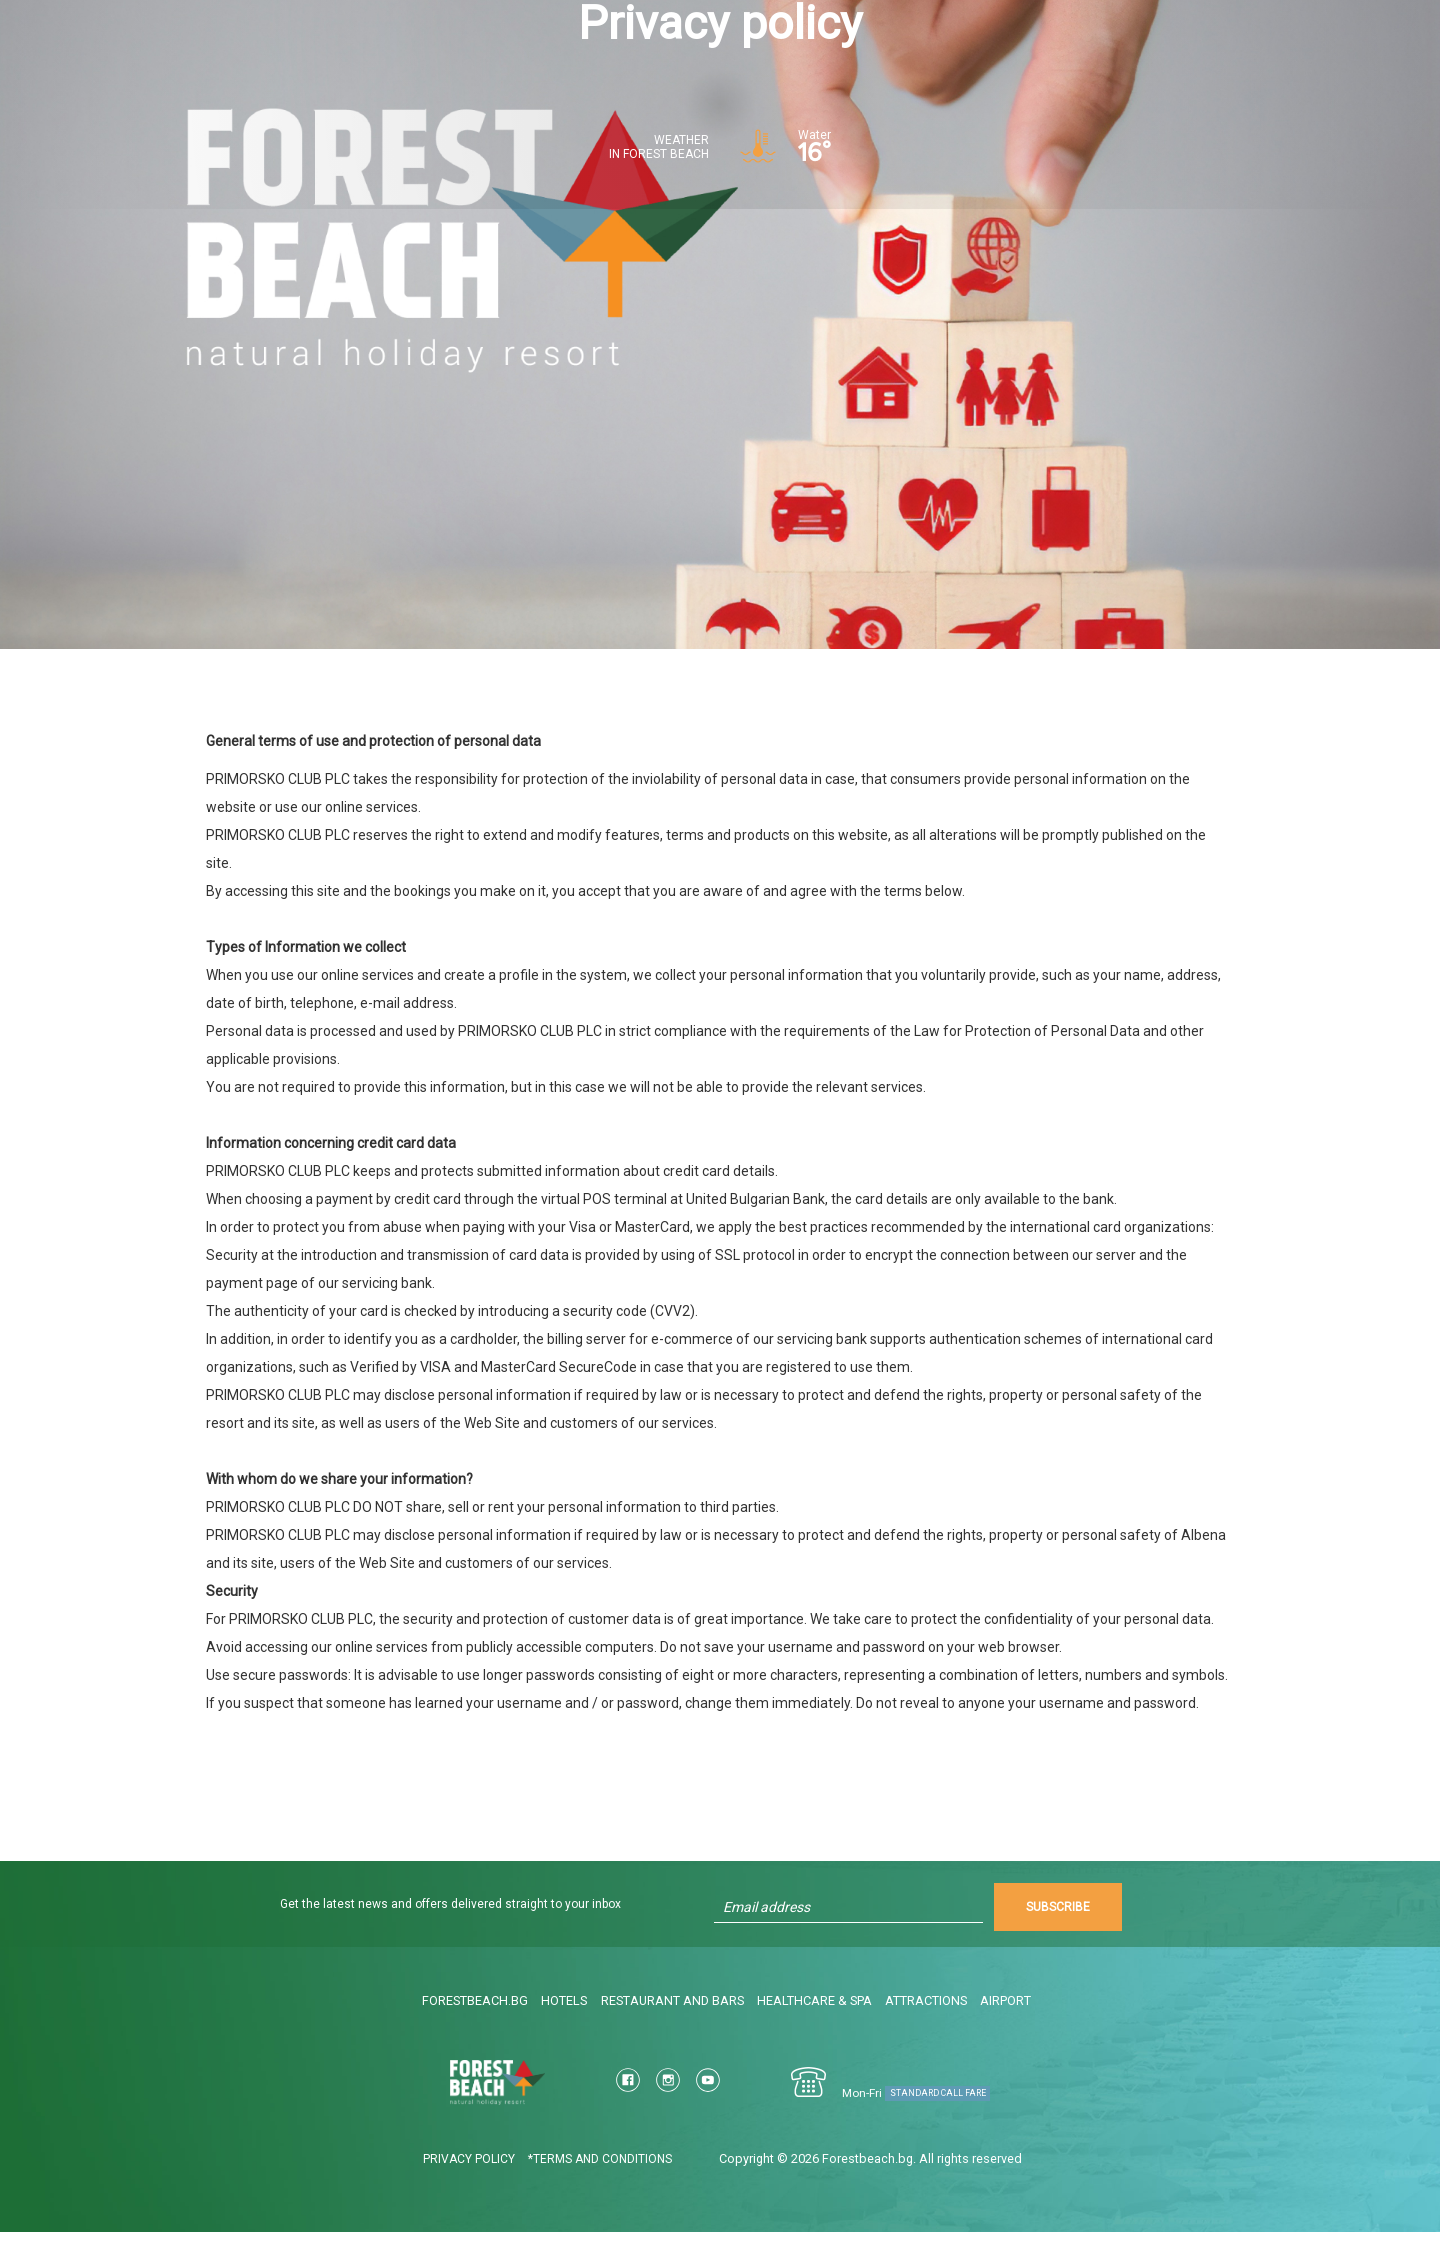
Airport (1015, 2038)
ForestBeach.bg (472, 2038)
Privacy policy (444, 2193)
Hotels (565, 2038)
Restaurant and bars (675, 2038)
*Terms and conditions (575, 2193)
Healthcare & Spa (817, 2038)
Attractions (930, 2038)
